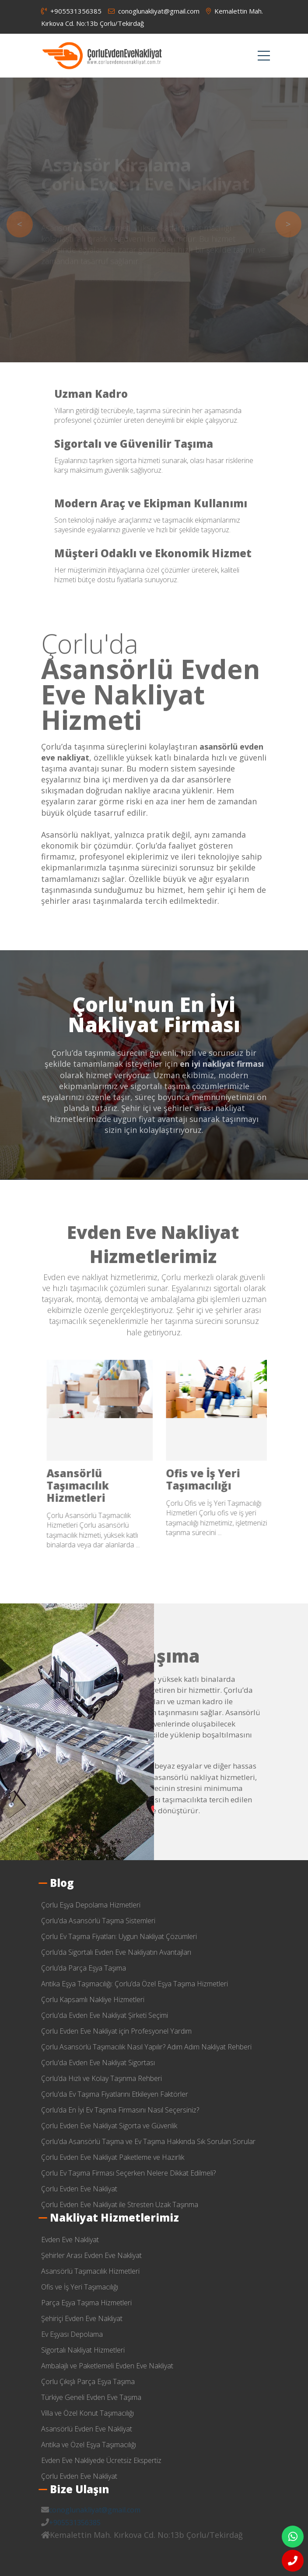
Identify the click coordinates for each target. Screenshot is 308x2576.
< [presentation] (19, 224)
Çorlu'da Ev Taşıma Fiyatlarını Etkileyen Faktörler (114, 2094)
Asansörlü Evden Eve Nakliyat (86, 2428)
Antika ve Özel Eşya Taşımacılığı (88, 2444)
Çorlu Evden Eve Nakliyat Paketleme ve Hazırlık (112, 2157)
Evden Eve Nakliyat (94, 1473)
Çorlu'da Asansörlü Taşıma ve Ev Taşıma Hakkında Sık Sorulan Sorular (148, 2141)
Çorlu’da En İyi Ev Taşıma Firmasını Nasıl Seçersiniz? (120, 2109)
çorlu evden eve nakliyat (101, 55)
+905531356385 (71, 11)
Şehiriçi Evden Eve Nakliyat (81, 2318)
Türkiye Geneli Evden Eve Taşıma (91, 2397)
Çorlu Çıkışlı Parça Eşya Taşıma (88, 2381)
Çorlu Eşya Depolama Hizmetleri (90, 1904)
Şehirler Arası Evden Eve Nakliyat (213, 1479)
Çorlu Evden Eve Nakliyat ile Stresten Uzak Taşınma (119, 2204)
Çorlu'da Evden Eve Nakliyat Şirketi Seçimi (104, 2015)
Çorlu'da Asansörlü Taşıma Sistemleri (98, 1920)
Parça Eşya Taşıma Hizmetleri (86, 2302)
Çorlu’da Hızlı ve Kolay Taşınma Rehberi (101, 2078)
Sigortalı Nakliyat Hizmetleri (83, 2350)
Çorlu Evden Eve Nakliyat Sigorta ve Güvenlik (109, 2125)
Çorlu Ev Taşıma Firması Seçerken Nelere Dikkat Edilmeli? (128, 2173)
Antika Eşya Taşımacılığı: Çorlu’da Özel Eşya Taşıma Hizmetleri (134, 1983)
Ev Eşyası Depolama (72, 2334)
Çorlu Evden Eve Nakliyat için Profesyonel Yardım (116, 2031)
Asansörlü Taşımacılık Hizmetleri (90, 2271)
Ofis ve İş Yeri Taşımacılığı (79, 2286)
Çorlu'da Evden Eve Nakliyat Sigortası (98, 2062)
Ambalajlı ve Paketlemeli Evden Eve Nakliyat (107, 2365)
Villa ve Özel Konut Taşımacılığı (87, 2413)
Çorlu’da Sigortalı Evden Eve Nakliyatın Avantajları (116, 1952)
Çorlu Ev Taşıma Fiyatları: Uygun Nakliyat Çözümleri (119, 1936)
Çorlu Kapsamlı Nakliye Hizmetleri (92, 1999)
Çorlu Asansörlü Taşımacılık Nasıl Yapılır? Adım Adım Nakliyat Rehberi (146, 2046)
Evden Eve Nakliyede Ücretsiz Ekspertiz (101, 2460)
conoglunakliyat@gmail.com (154, 11)
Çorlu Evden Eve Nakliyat (79, 2188)
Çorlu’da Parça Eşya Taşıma (83, 1968)
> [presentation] (288, 224)
